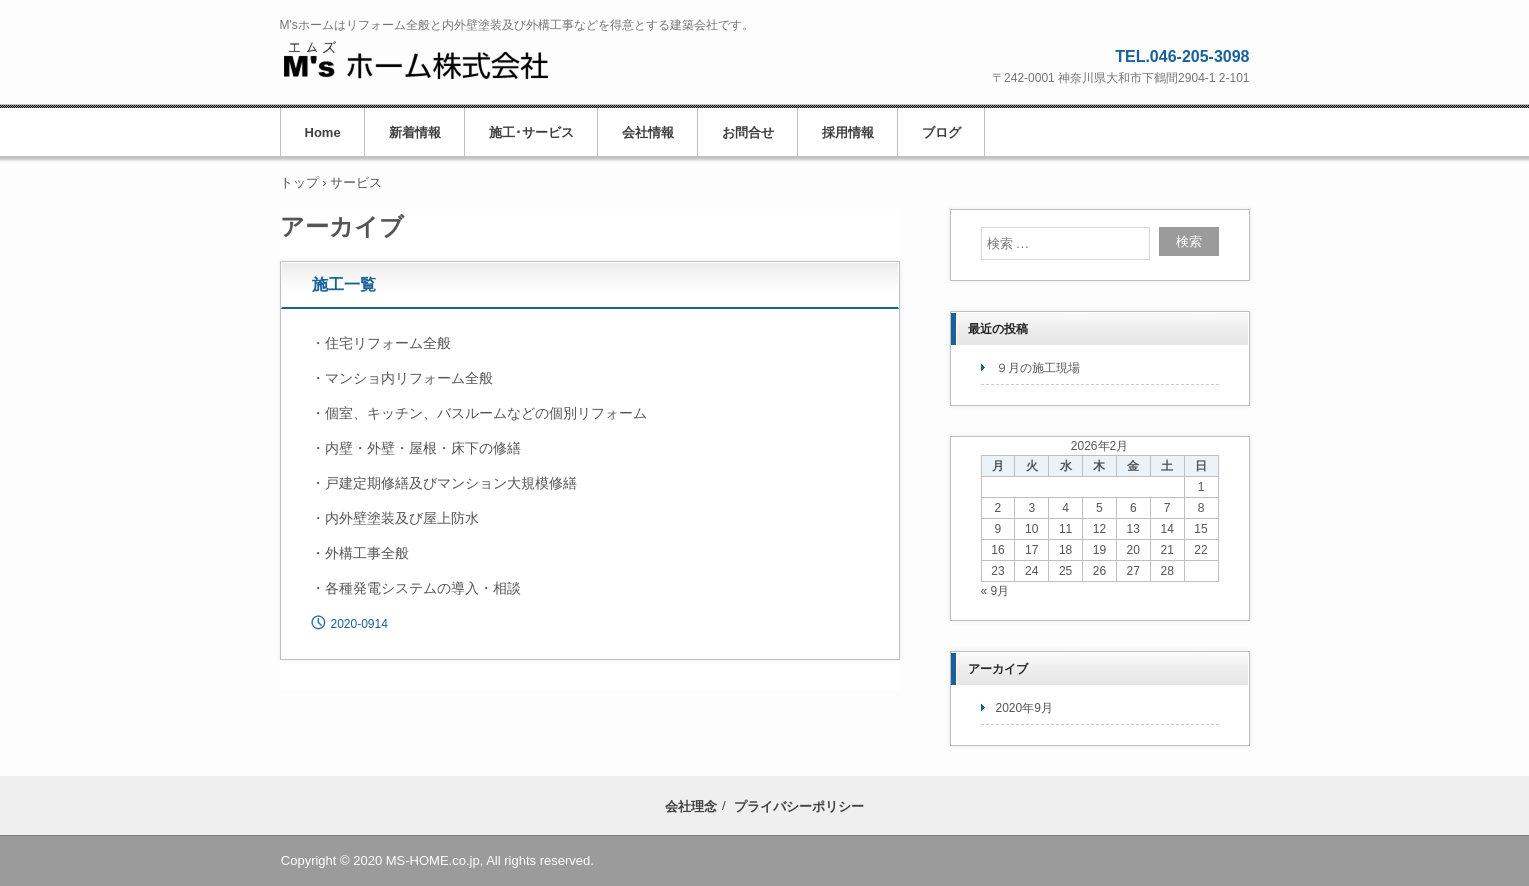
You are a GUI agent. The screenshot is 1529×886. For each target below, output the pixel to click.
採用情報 (848, 132)
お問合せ (748, 132)
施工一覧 (344, 284)
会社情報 (648, 132)
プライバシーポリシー (799, 806)
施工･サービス (531, 132)
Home (323, 132)
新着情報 (415, 132)
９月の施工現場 (1038, 368)
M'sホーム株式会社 (415, 61)
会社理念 (691, 806)
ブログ (941, 132)
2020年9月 (1024, 708)
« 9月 (995, 591)
